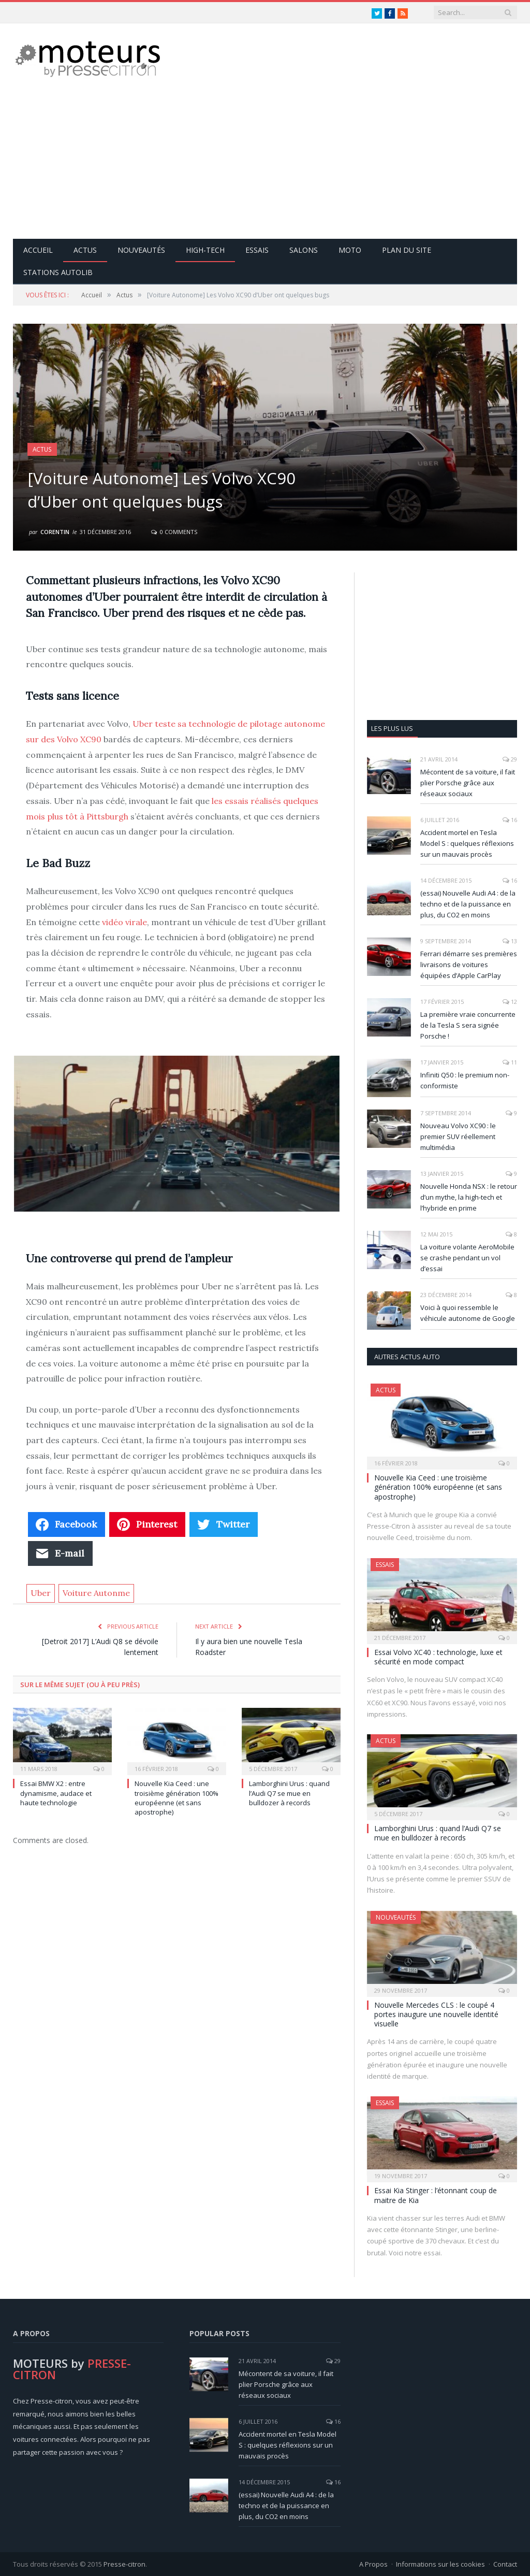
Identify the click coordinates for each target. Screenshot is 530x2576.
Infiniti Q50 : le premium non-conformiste (464, 1080)
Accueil (38, 249)
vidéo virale (124, 921)
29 (510, 758)
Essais (257, 249)
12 (510, 1001)
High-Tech (205, 249)
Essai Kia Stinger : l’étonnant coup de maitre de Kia (435, 2194)
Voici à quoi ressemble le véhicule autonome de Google (467, 1312)
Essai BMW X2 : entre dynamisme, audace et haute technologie (56, 1792)
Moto (349, 249)
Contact (505, 2563)
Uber (41, 1592)
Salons (303, 249)
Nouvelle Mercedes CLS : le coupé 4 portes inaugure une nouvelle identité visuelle (436, 2013)
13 (510, 940)
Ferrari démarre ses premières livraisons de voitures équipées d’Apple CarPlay (468, 964)
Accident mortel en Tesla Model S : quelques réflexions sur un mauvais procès (467, 842)
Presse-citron (124, 2563)
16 (510, 819)
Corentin (54, 531)
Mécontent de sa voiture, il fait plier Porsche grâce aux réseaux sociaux (467, 782)
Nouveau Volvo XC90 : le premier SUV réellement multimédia (458, 1136)
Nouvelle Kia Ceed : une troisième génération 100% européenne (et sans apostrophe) (176, 1797)
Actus (85, 249)
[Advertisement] (329, 165)
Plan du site (406, 249)
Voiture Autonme (96, 1592)
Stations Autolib (58, 272)
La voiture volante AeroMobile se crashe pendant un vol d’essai (467, 1257)
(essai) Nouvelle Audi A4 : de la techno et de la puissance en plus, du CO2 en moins (468, 903)
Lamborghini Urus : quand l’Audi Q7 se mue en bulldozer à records (289, 1792)
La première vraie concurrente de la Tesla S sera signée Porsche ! (468, 1024)
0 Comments (174, 531)
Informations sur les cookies (440, 2563)
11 (510, 1062)
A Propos (373, 2563)
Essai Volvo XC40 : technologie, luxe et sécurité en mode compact (438, 1656)
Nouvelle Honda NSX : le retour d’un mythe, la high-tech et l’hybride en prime (468, 1196)
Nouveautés (141, 249)
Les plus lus (392, 727)
